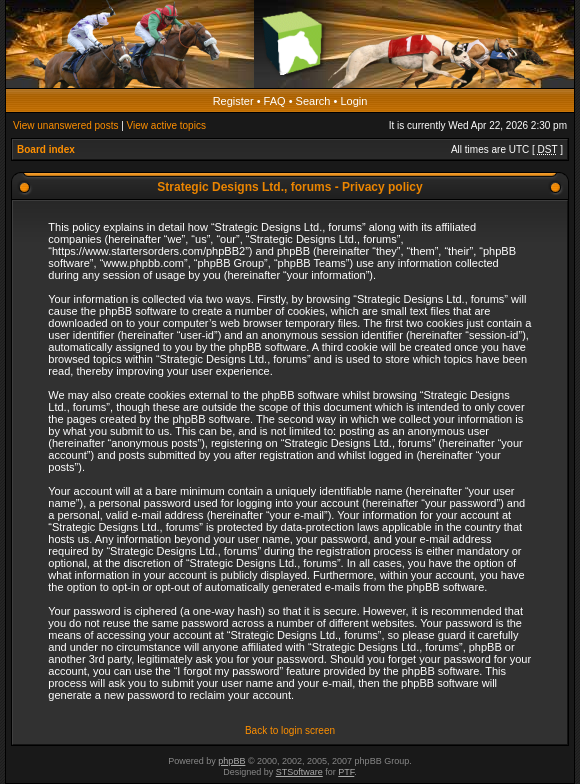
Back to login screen (290, 730)
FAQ (275, 101)
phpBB (231, 761)
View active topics (166, 125)
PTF (346, 772)
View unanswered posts (65, 125)
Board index (46, 149)
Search (313, 101)
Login (353, 101)
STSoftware (299, 772)
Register (233, 101)
